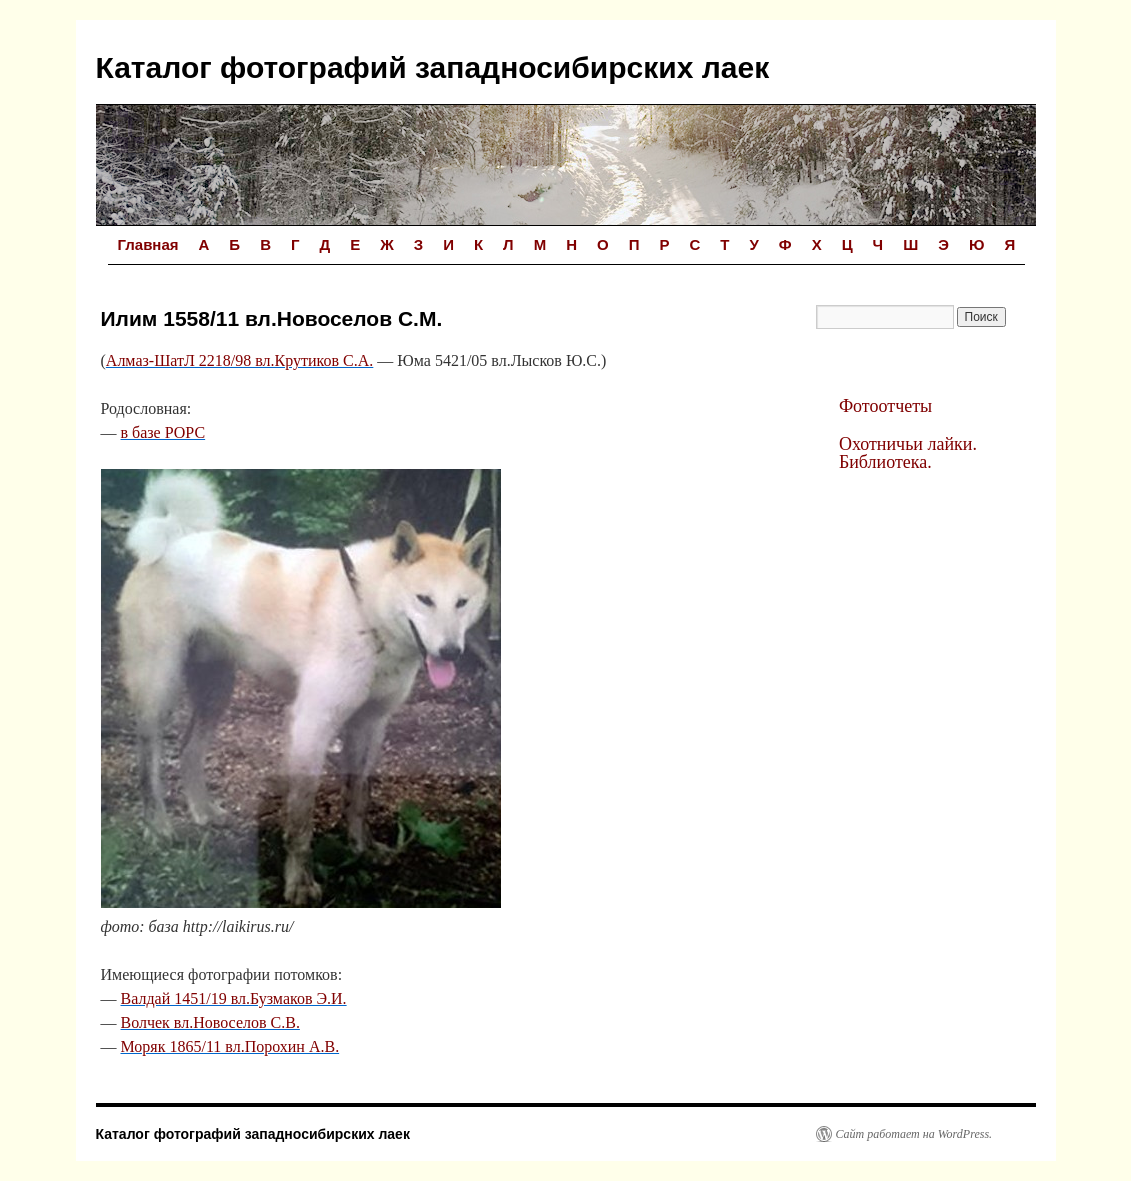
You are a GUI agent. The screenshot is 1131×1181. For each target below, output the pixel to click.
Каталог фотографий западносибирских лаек (433, 67)
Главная (148, 244)
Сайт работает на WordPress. (914, 1134)
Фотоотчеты (885, 406)
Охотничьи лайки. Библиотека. (908, 453)
